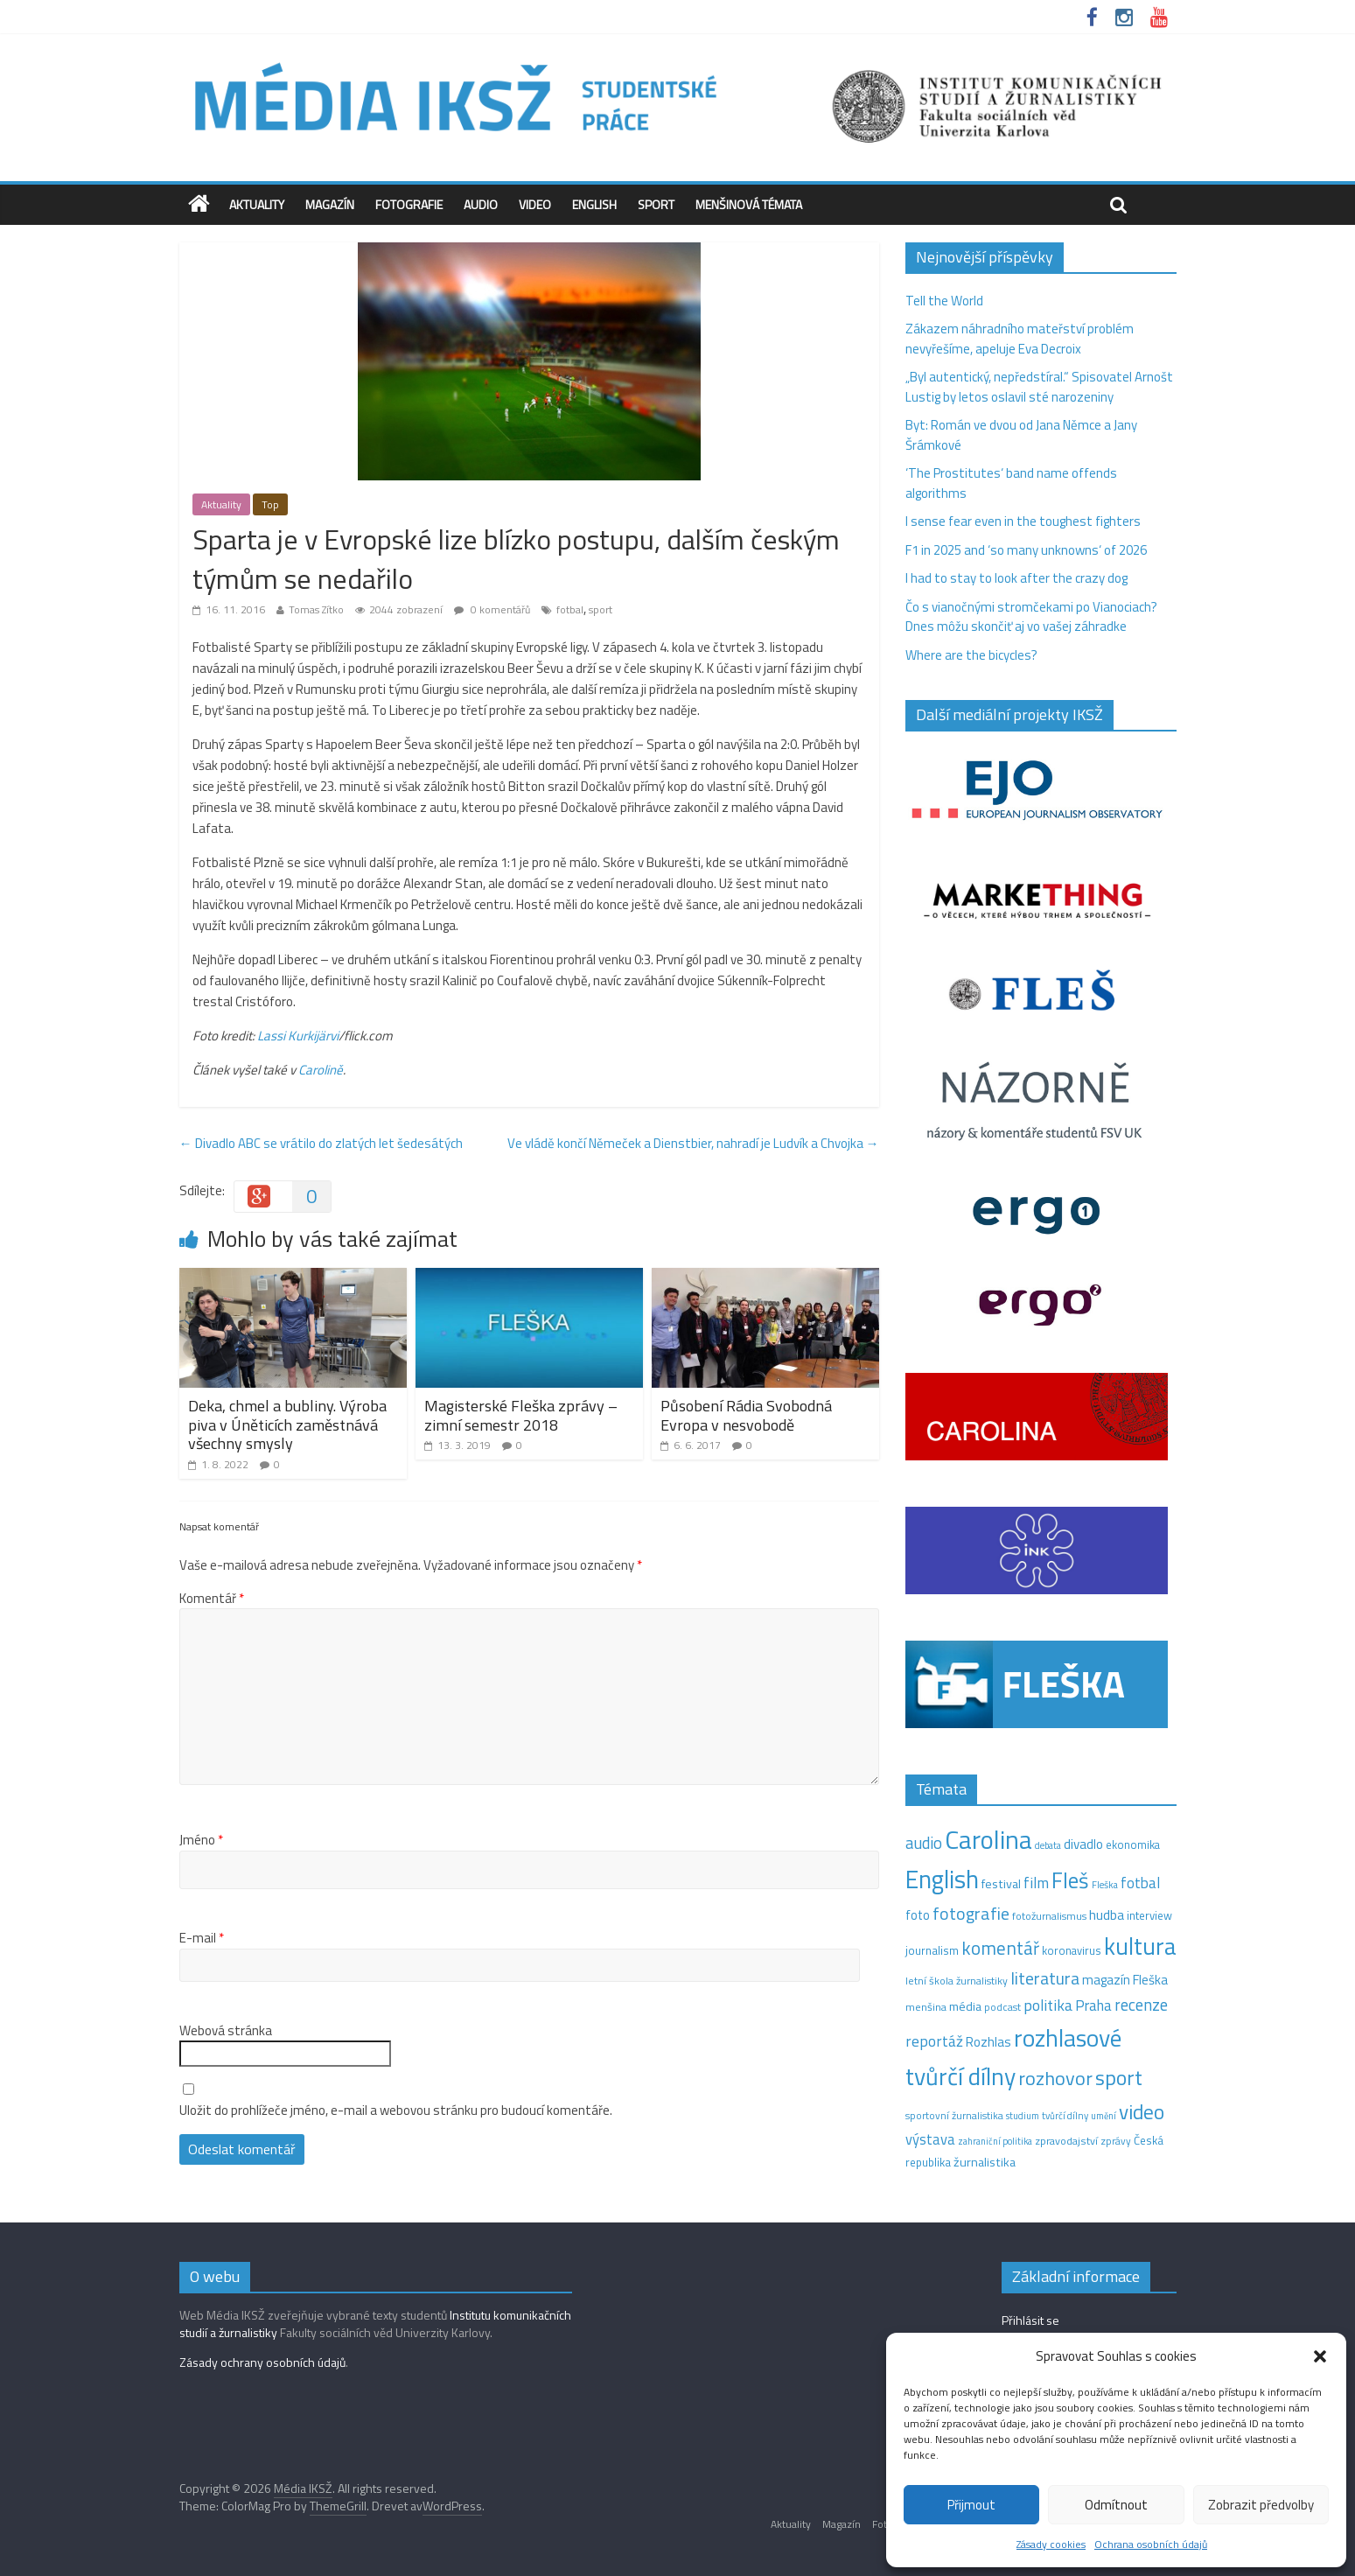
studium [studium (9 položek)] (1022, 2116)
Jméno (201, 1840)
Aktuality (256, 204)
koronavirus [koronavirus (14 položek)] (1071, 1950)
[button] (1320, 2356)
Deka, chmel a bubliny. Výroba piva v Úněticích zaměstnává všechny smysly (287, 1424)
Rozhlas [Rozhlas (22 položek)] (988, 2042)
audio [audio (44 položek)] (923, 1842)
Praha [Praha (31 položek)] (1093, 2005)
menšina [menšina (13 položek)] (925, 2006)
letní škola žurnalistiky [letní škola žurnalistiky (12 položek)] (956, 1980)
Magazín (329, 204)
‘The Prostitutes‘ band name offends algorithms (1011, 483)
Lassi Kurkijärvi (298, 1036)
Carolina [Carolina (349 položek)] (988, 1839)
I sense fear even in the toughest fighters (1023, 521)
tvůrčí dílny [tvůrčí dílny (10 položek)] (1065, 2115)
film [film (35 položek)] (1036, 1882)
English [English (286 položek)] (942, 1879)
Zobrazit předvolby (1261, 2505)
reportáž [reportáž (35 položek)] (934, 2041)
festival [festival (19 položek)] (1001, 1884)
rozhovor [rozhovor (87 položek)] (1055, 2078)
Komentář (211, 1598)
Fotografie (409, 204)
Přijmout (971, 2505)
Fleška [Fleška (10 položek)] (1105, 1884)
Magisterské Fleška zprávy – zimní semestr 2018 (521, 1415)
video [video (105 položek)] (1141, 2111)
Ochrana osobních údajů (1150, 2544)
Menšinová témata (748, 204)
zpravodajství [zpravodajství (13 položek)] (1066, 2140)
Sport (656, 204)
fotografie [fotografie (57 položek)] (970, 1913)
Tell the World (944, 300)
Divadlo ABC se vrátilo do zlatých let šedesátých (321, 1143)
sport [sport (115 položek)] (1118, 2077)
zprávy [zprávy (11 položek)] (1115, 2141)
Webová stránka (225, 2030)
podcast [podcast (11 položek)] (1002, 2007)
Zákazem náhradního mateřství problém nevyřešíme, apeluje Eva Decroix (1019, 338)
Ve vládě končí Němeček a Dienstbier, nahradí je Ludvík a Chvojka (693, 1143)
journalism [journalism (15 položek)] (932, 1950)
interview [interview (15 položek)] (1149, 1915)
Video (535, 204)
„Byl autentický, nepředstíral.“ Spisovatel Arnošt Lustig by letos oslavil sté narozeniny (1039, 387)
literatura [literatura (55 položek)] (1044, 1978)
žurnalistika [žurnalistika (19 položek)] (984, 2162)
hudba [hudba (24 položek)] (1106, 1914)
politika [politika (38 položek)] (1047, 2005)
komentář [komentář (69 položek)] (1000, 1948)
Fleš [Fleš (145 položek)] (1070, 1880)
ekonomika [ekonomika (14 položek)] (1133, 1844)
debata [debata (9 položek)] (1048, 1845)
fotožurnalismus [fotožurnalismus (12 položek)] (1049, 1916)
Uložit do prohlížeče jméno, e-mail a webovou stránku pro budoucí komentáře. (395, 2110)
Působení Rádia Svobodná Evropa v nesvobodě (746, 1415)
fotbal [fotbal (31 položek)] (1140, 1883)
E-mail (201, 1938)
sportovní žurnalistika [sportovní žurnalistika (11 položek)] (954, 2116)
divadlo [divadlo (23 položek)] (1083, 1844)
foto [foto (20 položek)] (917, 1915)
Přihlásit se (1030, 2320)
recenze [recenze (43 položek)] (1141, 2004)
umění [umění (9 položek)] (1103, 2116)
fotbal (569, 609)
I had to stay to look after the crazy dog (1016, 578)
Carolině (320, 1070)
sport (600, 609)
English (594, 204)
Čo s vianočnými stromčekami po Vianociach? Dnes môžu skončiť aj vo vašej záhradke (1031, 617)
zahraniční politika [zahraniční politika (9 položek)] (995, 2141)
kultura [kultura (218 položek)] (1140, 1946)
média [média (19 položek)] (965, 2006)
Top (270, 504)
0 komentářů (492, 609)
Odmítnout (1116, 2505)
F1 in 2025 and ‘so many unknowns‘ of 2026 (1026, 550)
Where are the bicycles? (971, 655)
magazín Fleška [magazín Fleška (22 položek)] (1125, 1980)
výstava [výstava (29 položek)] (930, 2139)
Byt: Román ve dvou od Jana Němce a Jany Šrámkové (1021, 435)
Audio (481, 204)
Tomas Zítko (316, 609)
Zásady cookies (1051, 2544)
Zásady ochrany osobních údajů (262, 2362)
